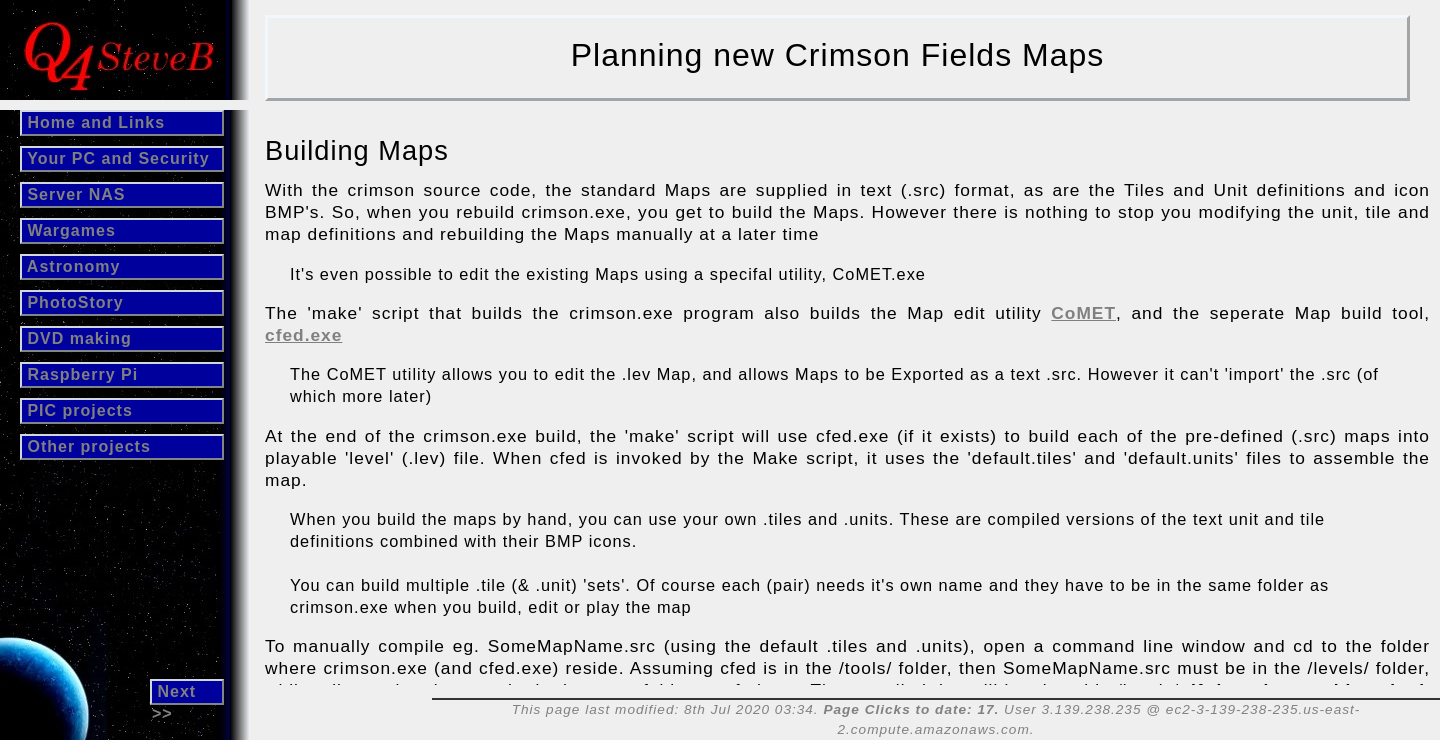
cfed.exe (303, 335)
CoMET (1083, 313)
